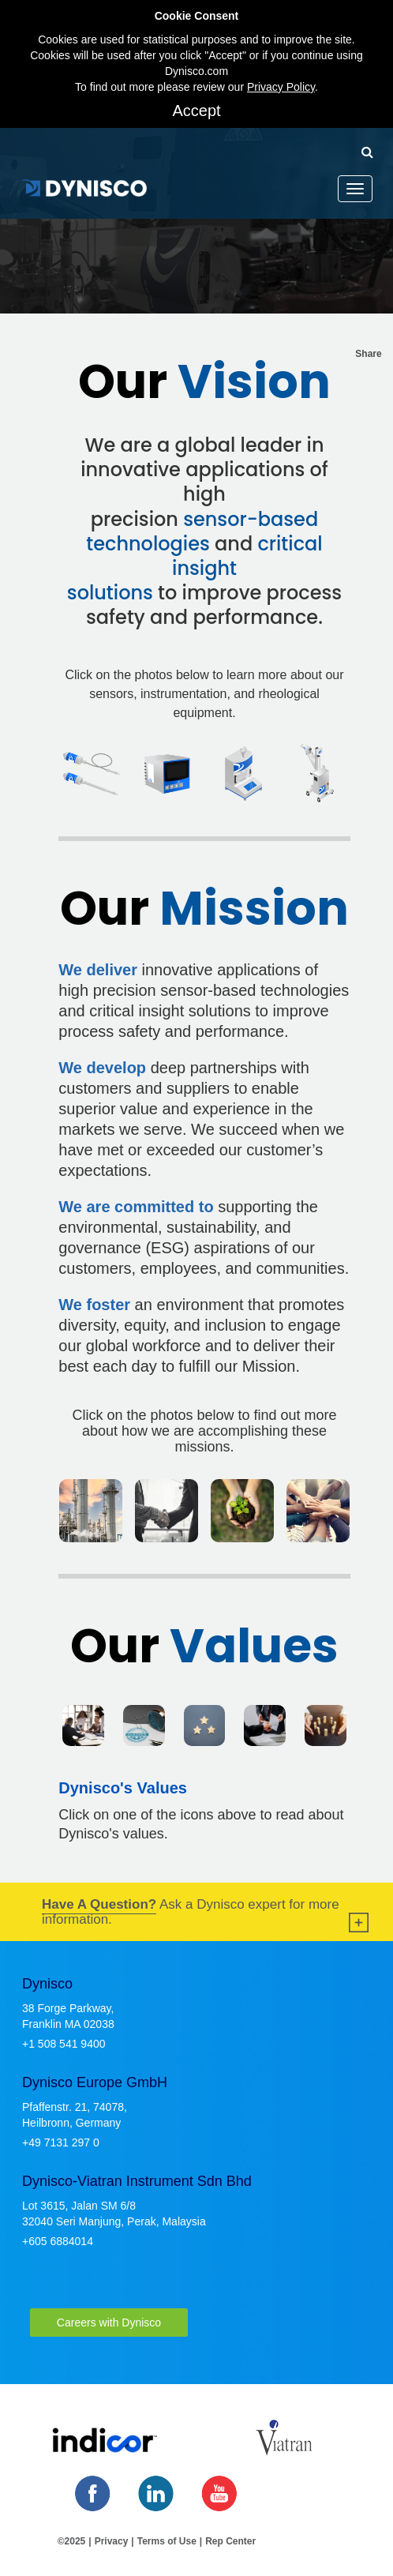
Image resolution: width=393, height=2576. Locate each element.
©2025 (72, 2541)
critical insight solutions (195, 568)
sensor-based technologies (202, 531)
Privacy (112, 2541)
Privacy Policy (281, 87)
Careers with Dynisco (109, 2322)
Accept (196, 110)
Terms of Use (166, 2541)
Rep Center (230, 2541)
